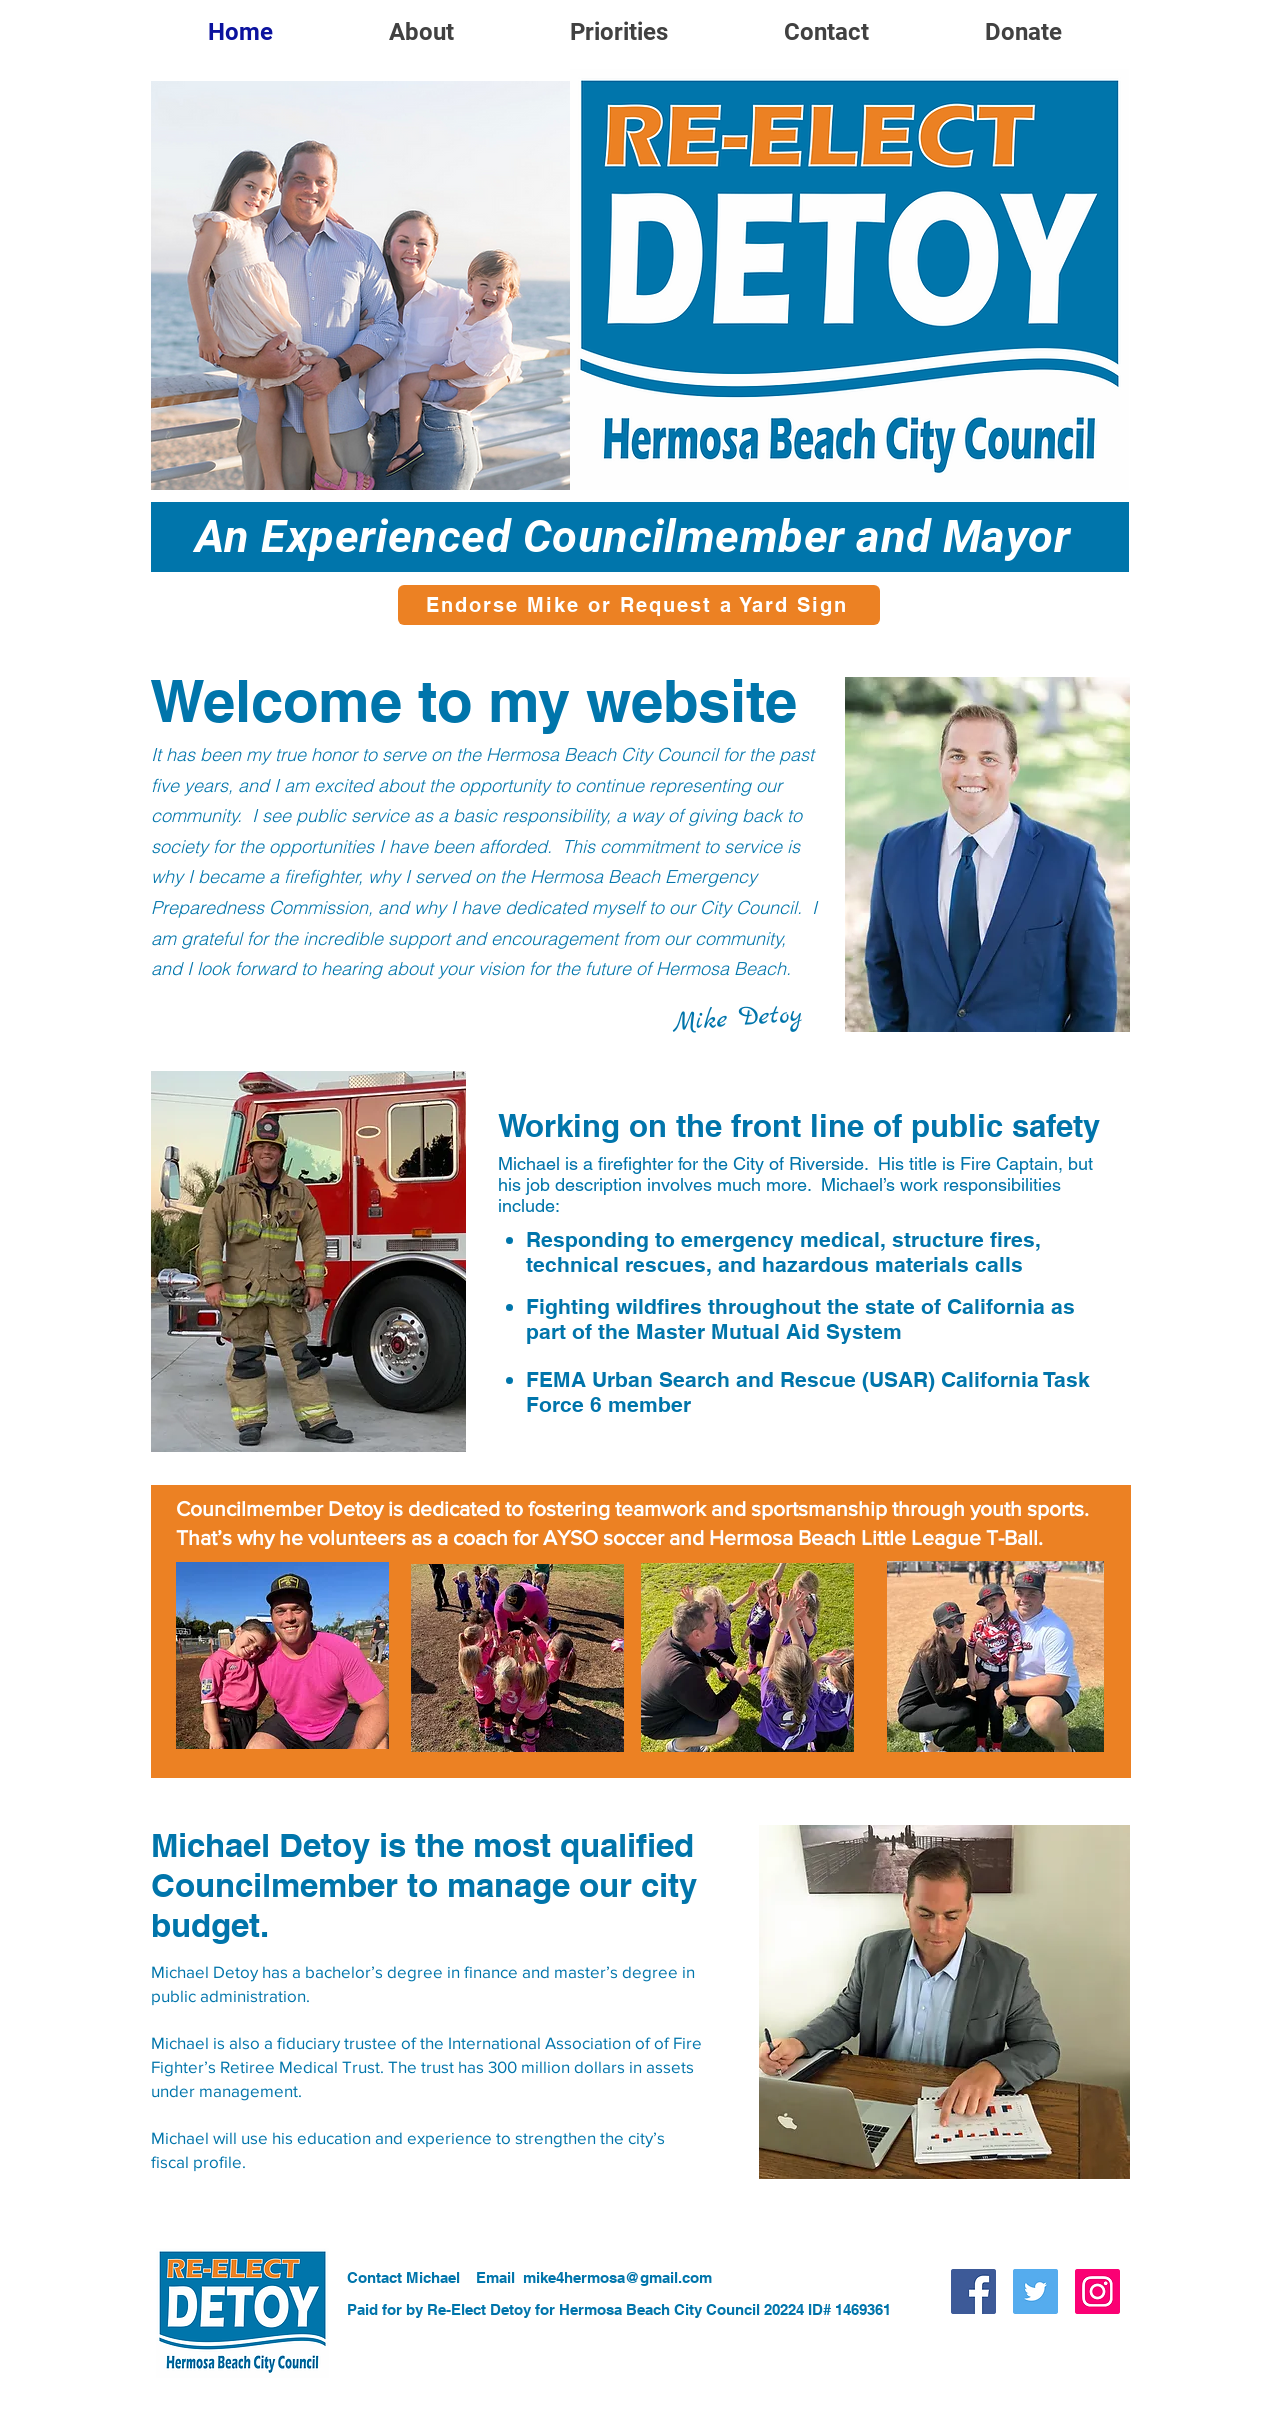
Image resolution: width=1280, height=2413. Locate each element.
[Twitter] (1035, 2291)
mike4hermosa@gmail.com (617, 2277)
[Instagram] (1097, 2291)
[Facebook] (973, 2291)
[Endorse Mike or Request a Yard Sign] (639, 605)
